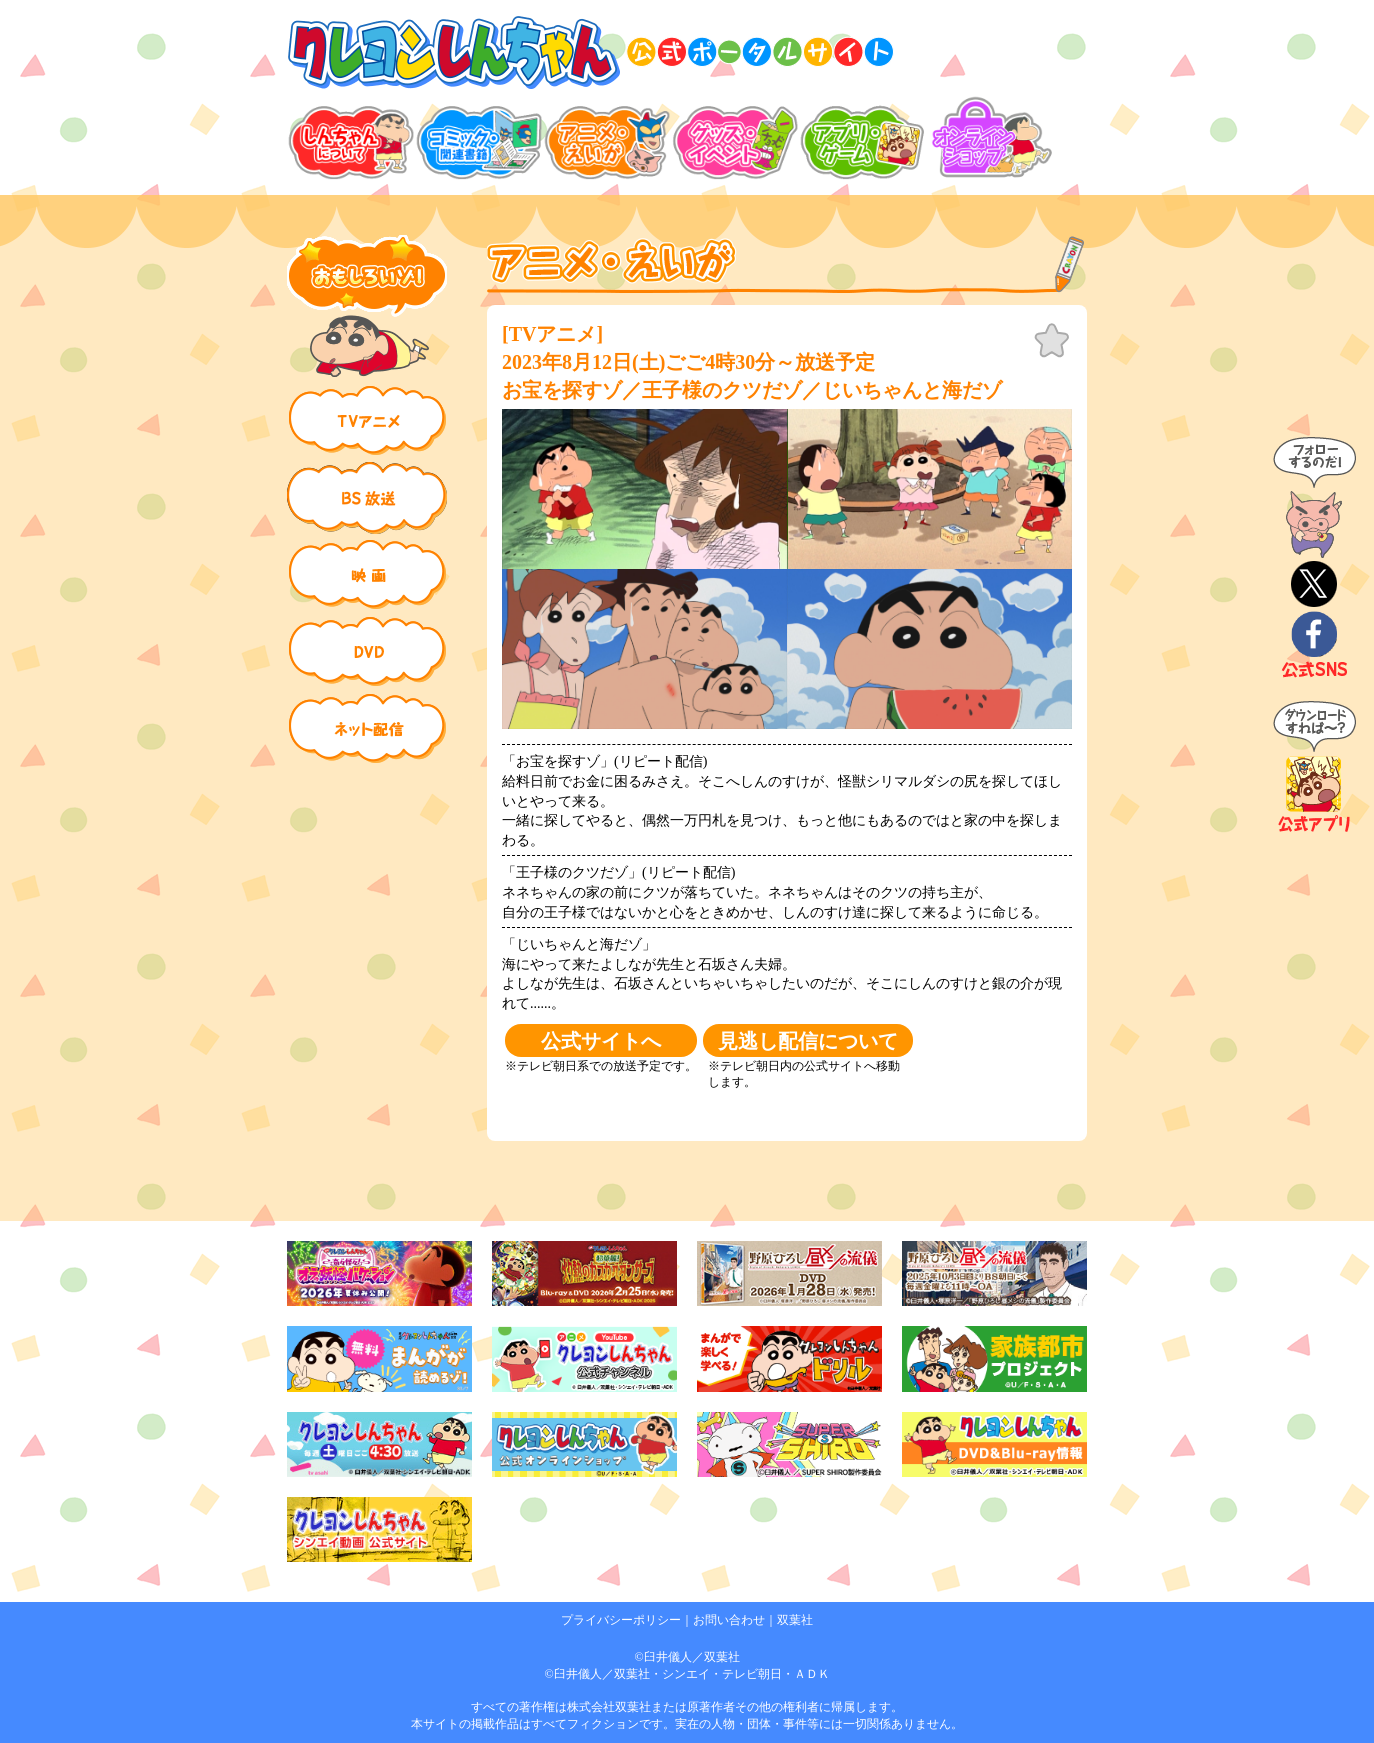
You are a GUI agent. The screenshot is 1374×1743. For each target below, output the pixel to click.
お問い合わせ (729, 1620)
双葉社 (795, 1620)
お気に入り (1052, 341)
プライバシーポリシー (621, 1620)
